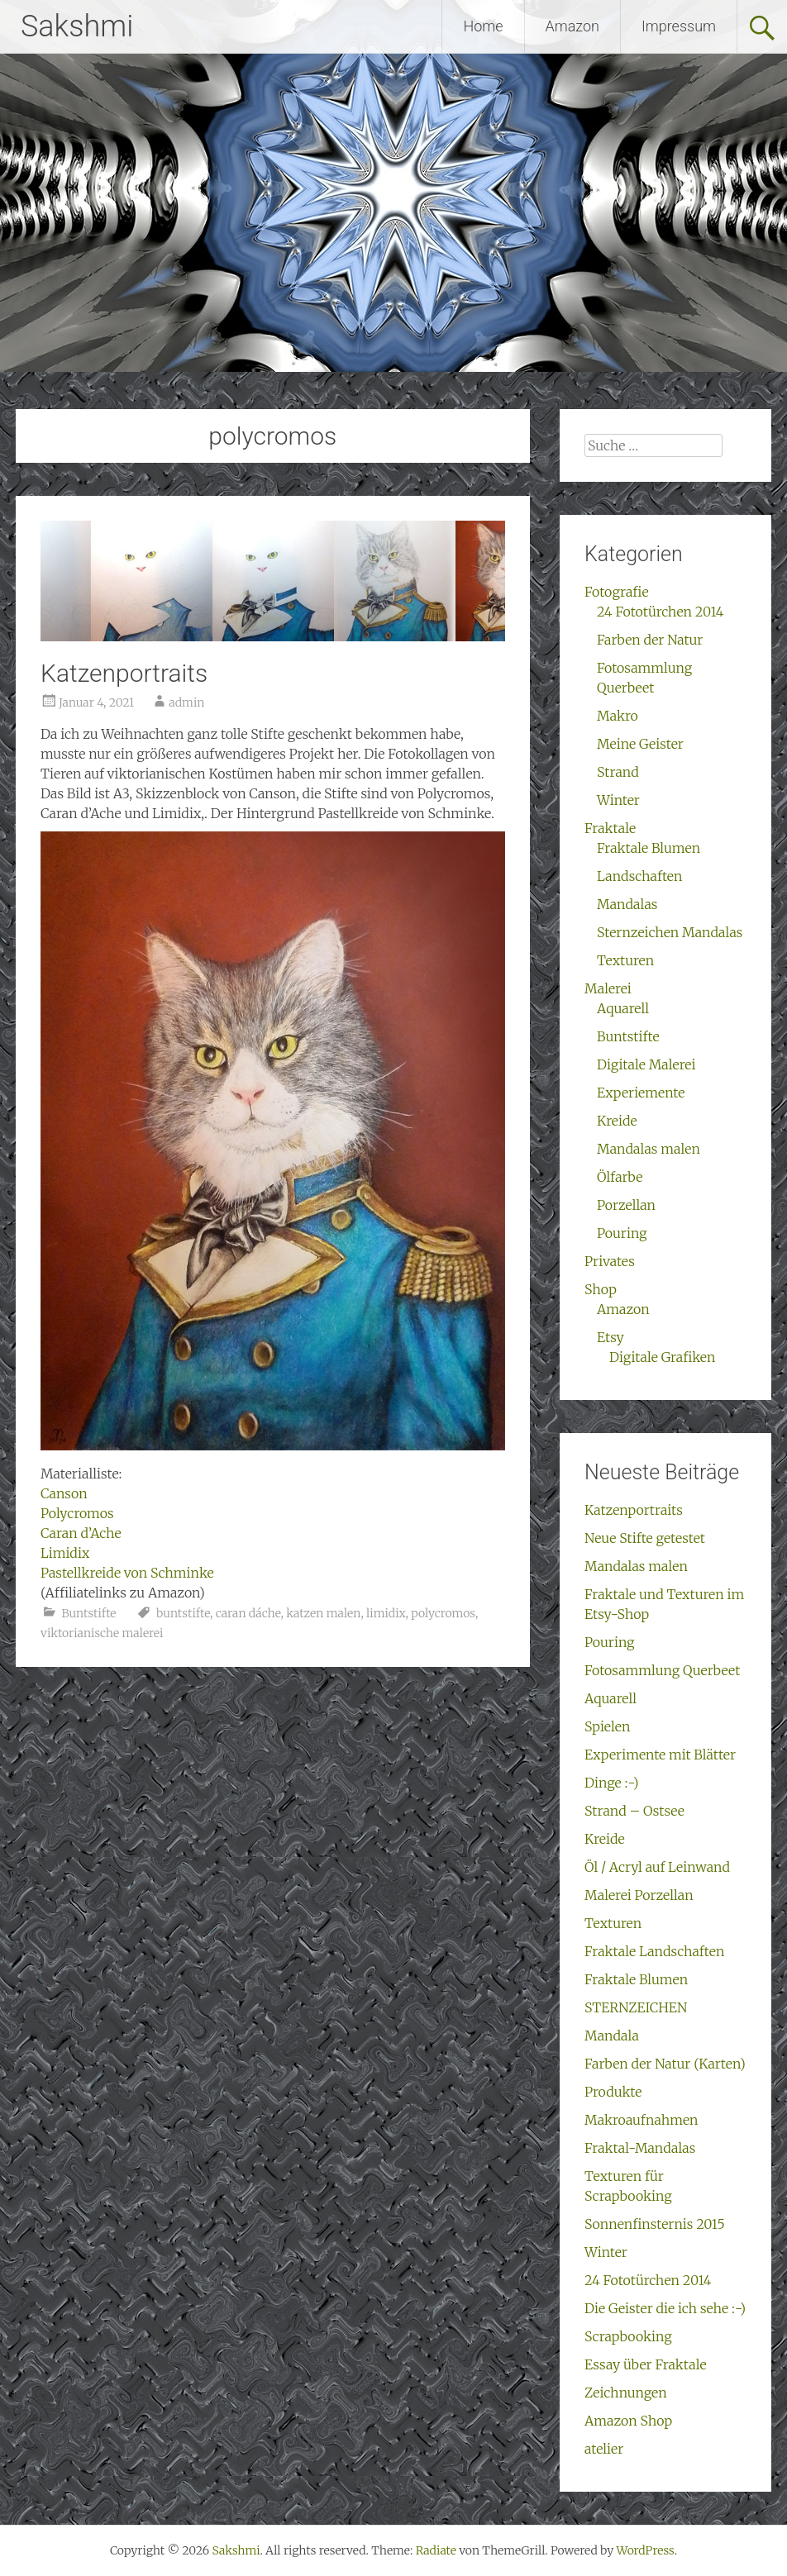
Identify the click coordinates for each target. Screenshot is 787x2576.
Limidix (65, 1553)
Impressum (679, 26)
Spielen (607, 1726)
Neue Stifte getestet (644, 1538)
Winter (618, 800)
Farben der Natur (650, 639)
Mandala (611, 2035)
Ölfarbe (619, 1177)
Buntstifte (88, 1613)
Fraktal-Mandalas (639, 2148)
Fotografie (616, 591)
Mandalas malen (648, 1148)
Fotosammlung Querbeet (662, 1670)
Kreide (617, 1120)
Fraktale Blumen (648, 848)
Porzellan (626, 1205)
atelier (603, 2448)
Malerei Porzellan (639, 1895)
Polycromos (77, 1513)
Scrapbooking (628, 2336)
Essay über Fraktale (645, 2364)
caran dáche (248, 1613)
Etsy (610, 1337)
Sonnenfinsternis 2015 (654, 2224)
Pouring (622, 1233)
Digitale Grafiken (662, 1357)
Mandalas (627, 904)
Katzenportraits (124, 673)
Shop (600, 1289)
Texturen (625, 960)
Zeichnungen (625, 2392)
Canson (64, 1493)
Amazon (572, 26)
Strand (618, 772)
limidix (386, 1613)
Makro (617, 715)
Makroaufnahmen (641, 2120)
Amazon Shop (628, 2420)
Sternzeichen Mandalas (669, 932)
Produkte (613, 2091)
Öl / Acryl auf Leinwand (657, 1867)
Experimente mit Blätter (660, 1754)
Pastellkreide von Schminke (127, 1572)
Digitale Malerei (646, 1064)
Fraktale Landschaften (654, 1951)
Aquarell (623, 1008)
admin (186, 702)
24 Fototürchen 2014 (660, 611)
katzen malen (323, 1613)
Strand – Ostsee (634, 1810)
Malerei (608, 988)
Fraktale (610, 828)
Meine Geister (640, 744)
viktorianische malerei (102, 1633)
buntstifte (183, 1613)
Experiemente (640, 1092)
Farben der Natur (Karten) (665, 2063)
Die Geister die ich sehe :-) (665, 2308)
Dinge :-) (611, 1782)
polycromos (443, 1613)
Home (483, 26)
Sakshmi (77, 26)
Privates (609, 1261)
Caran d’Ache (81, 1533)
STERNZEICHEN (635, 2007)
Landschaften (639, 876)
